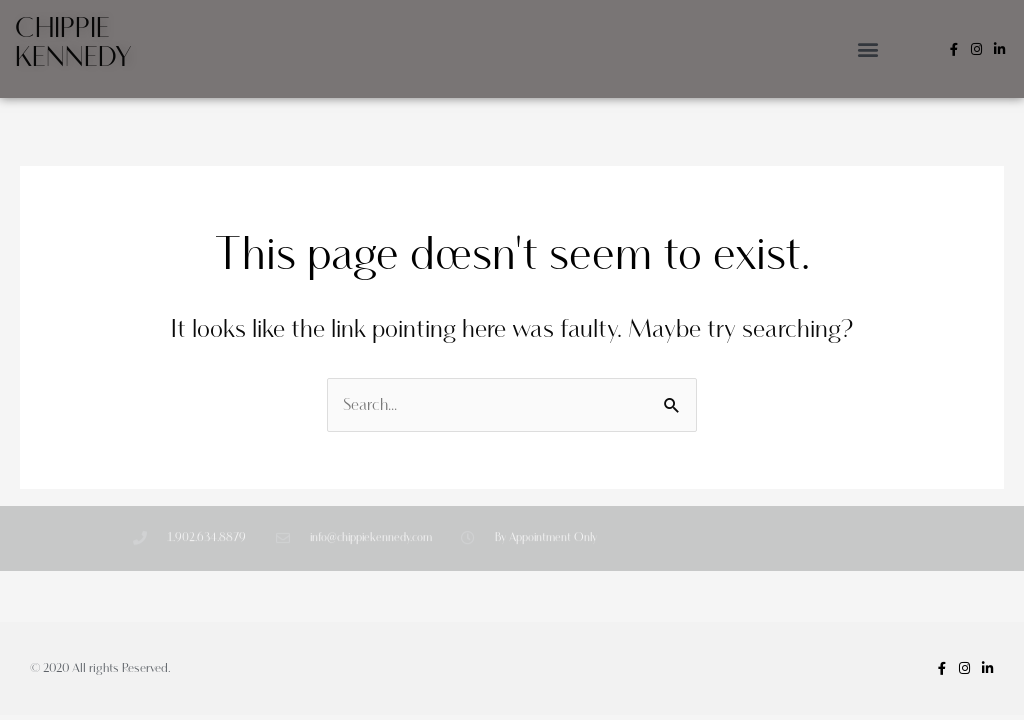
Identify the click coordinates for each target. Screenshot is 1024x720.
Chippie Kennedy (73, 43)
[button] (868, 49)
